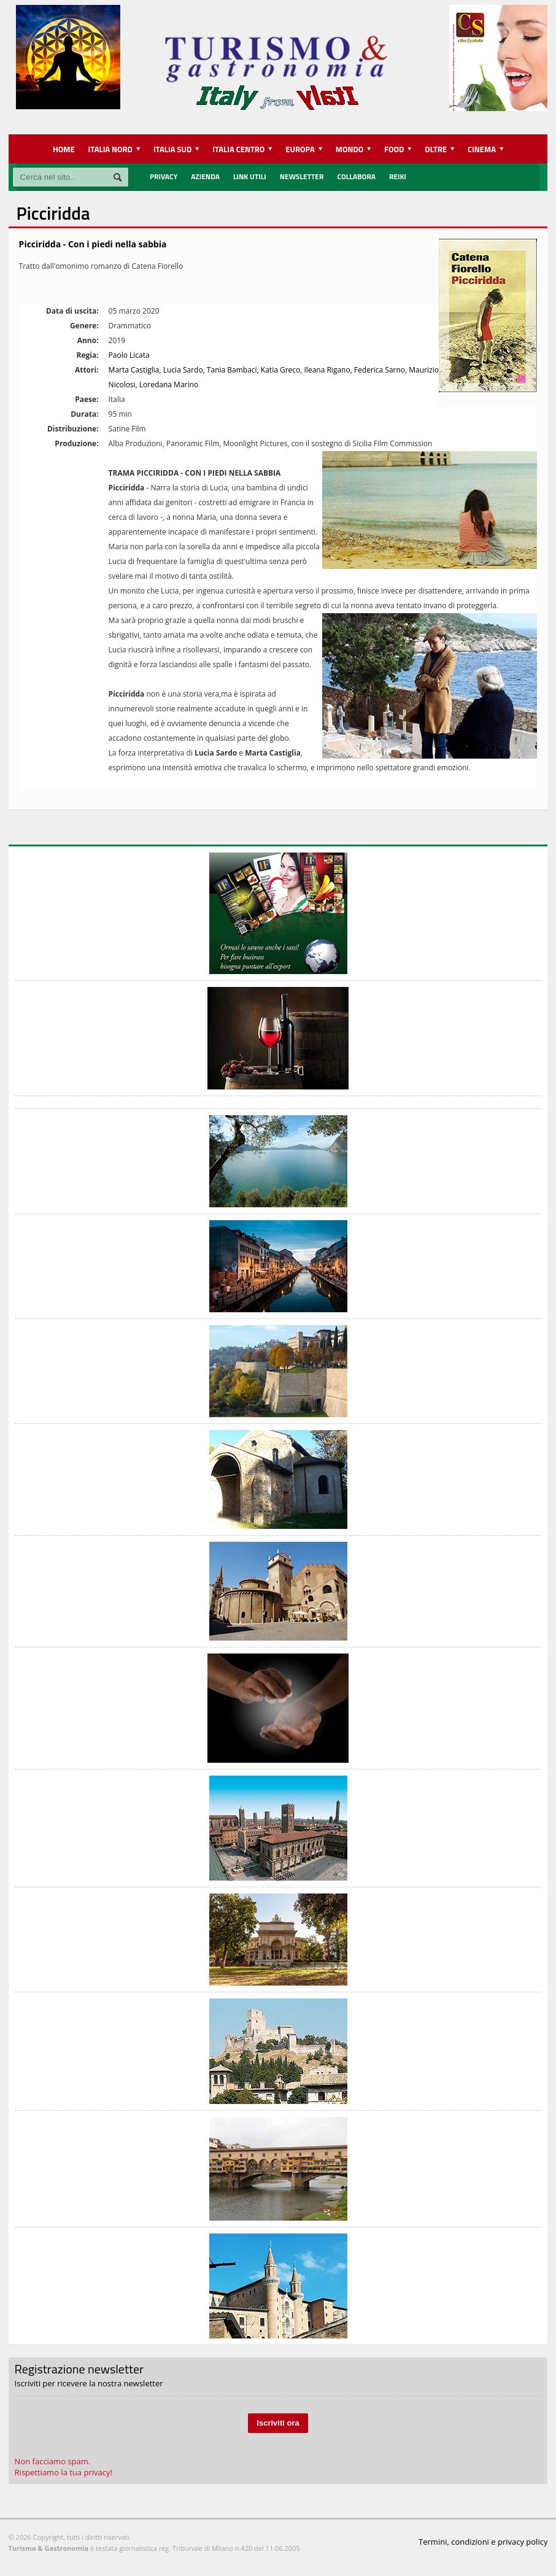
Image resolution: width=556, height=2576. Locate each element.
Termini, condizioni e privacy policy (483, 2541)
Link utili (249, 176)
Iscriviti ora (278, 2422)
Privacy (163, 176)
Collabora (356, 176)
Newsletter (302, 176)
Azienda (205, 176)
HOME (64, 149)
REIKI (397, 176)
